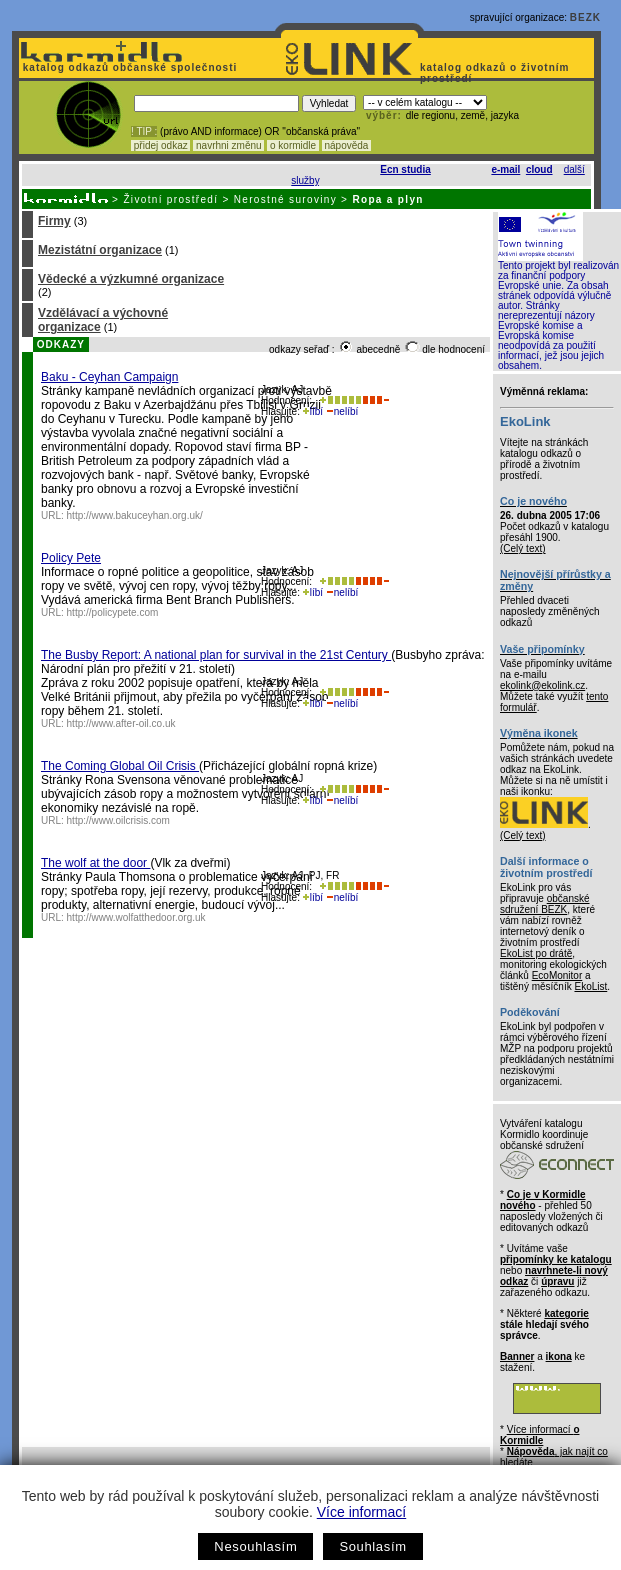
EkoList (590, 986)
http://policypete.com (113, 612)
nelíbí (342, 411)
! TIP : (144, 131)
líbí (313, 411)
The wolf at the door (95, 863)
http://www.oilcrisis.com (118, 820)
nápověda (347, 145)
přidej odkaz (160, 145)
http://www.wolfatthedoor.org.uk (136, 917)
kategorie (566, 1313)
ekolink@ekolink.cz (542, 685)
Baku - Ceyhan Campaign (109, 377)
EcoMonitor (557, 975)
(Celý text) (523, 548)
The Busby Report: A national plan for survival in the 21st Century (216, 655)
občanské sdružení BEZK (545, 904)
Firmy (54, 221)
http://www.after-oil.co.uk (121, 723)
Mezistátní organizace (100, 250)
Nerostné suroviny (285, 199)
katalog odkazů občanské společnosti (128, 67)
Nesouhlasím (255, 1546)
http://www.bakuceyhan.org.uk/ (135, 515)
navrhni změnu (228, 145)
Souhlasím (372, 1546)
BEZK (585, 17)
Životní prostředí (170, 199)
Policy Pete (71, 558)
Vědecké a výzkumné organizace (131, 279)
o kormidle (293, 145)
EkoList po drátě (536, 953)
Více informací (361, 1512)
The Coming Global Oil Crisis (120, 766)
